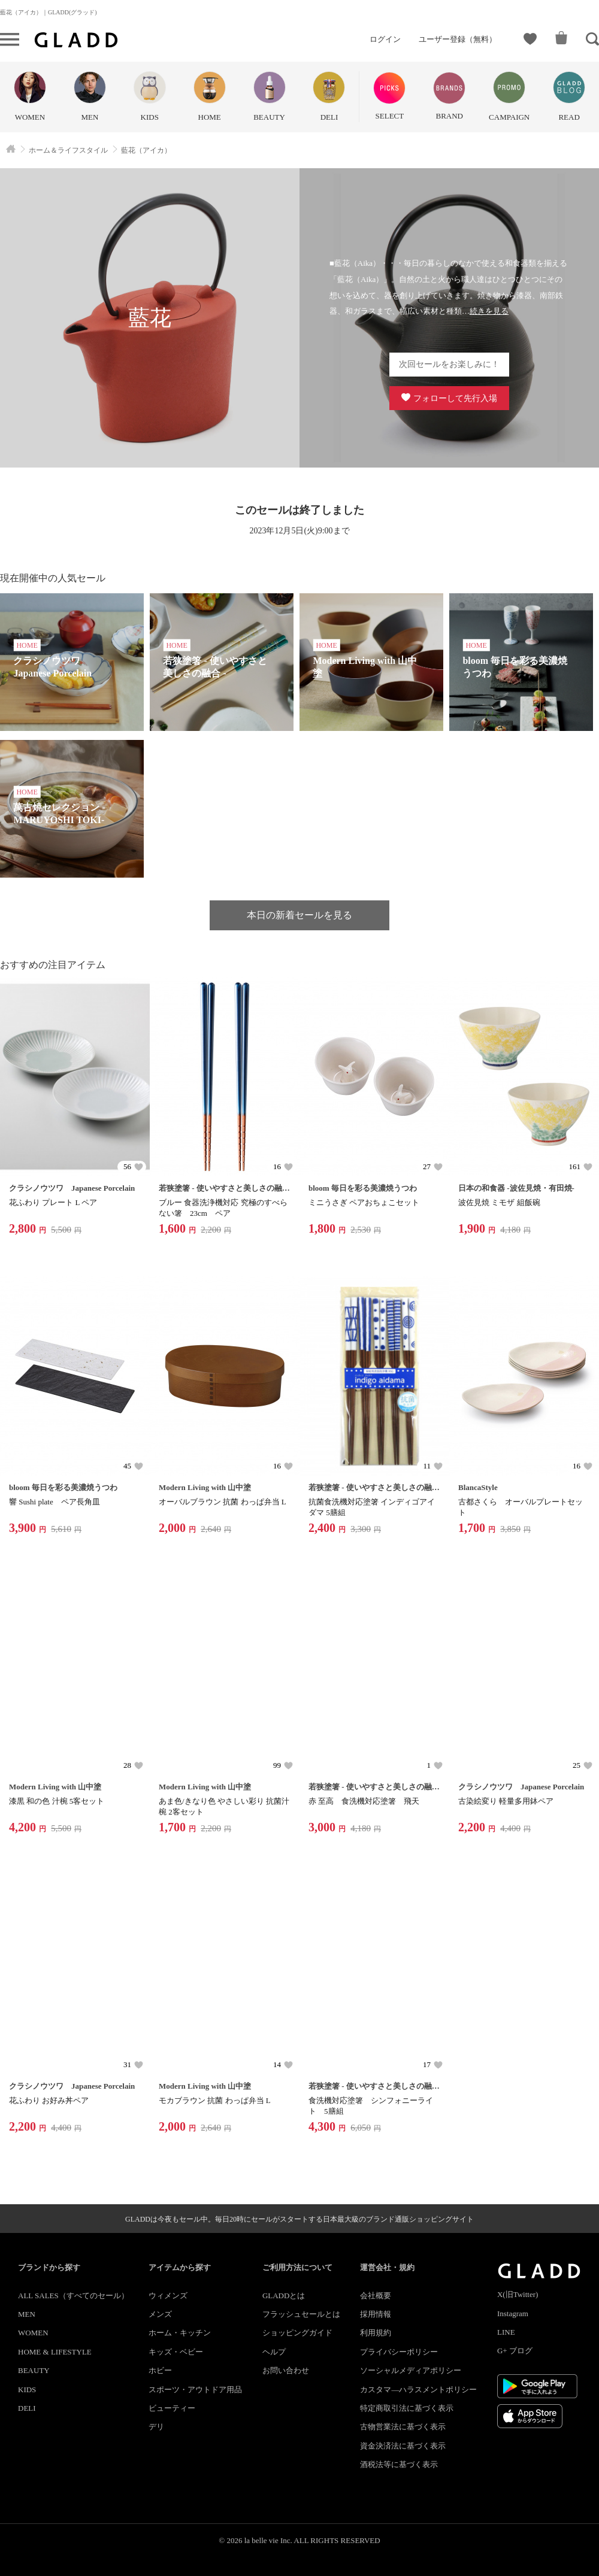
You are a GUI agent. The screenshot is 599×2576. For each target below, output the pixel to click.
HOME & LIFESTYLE (55, 2351)
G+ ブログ (515, 2350)
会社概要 (375, 2295)
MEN (26, 2314)
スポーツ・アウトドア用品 (195, 2389)
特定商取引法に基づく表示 (406, 2408)
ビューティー (172, 2408)
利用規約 (375, 2332)
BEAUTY (34, 2370)
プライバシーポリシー (399, 2351)
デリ (156, 2426)
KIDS (27, 2389)
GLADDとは (283, 2295)
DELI (27, 2408)
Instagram (512, 2313)
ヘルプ (274, 2351)
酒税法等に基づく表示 (399, 2464)
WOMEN (33, 2332)
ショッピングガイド (297, 2332)
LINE (506, 2332)
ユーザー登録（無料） (458, 39)
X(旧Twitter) (517, 2294)
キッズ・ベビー (176, 2351)
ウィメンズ (168, 2295)
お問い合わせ (285, 2370)
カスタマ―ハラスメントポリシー (418, 2389)
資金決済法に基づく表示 (403, 2445)
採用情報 (375, 2314)
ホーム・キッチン (180, 2332)
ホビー (160, 2370)
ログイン (385, 39)
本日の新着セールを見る (299, 915)
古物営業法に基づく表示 (403, 2426)
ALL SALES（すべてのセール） (73, 2295)
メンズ (160, 2314)
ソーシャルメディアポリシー (410, 2370)
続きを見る (489, 311)
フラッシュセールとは (301, 2314)
